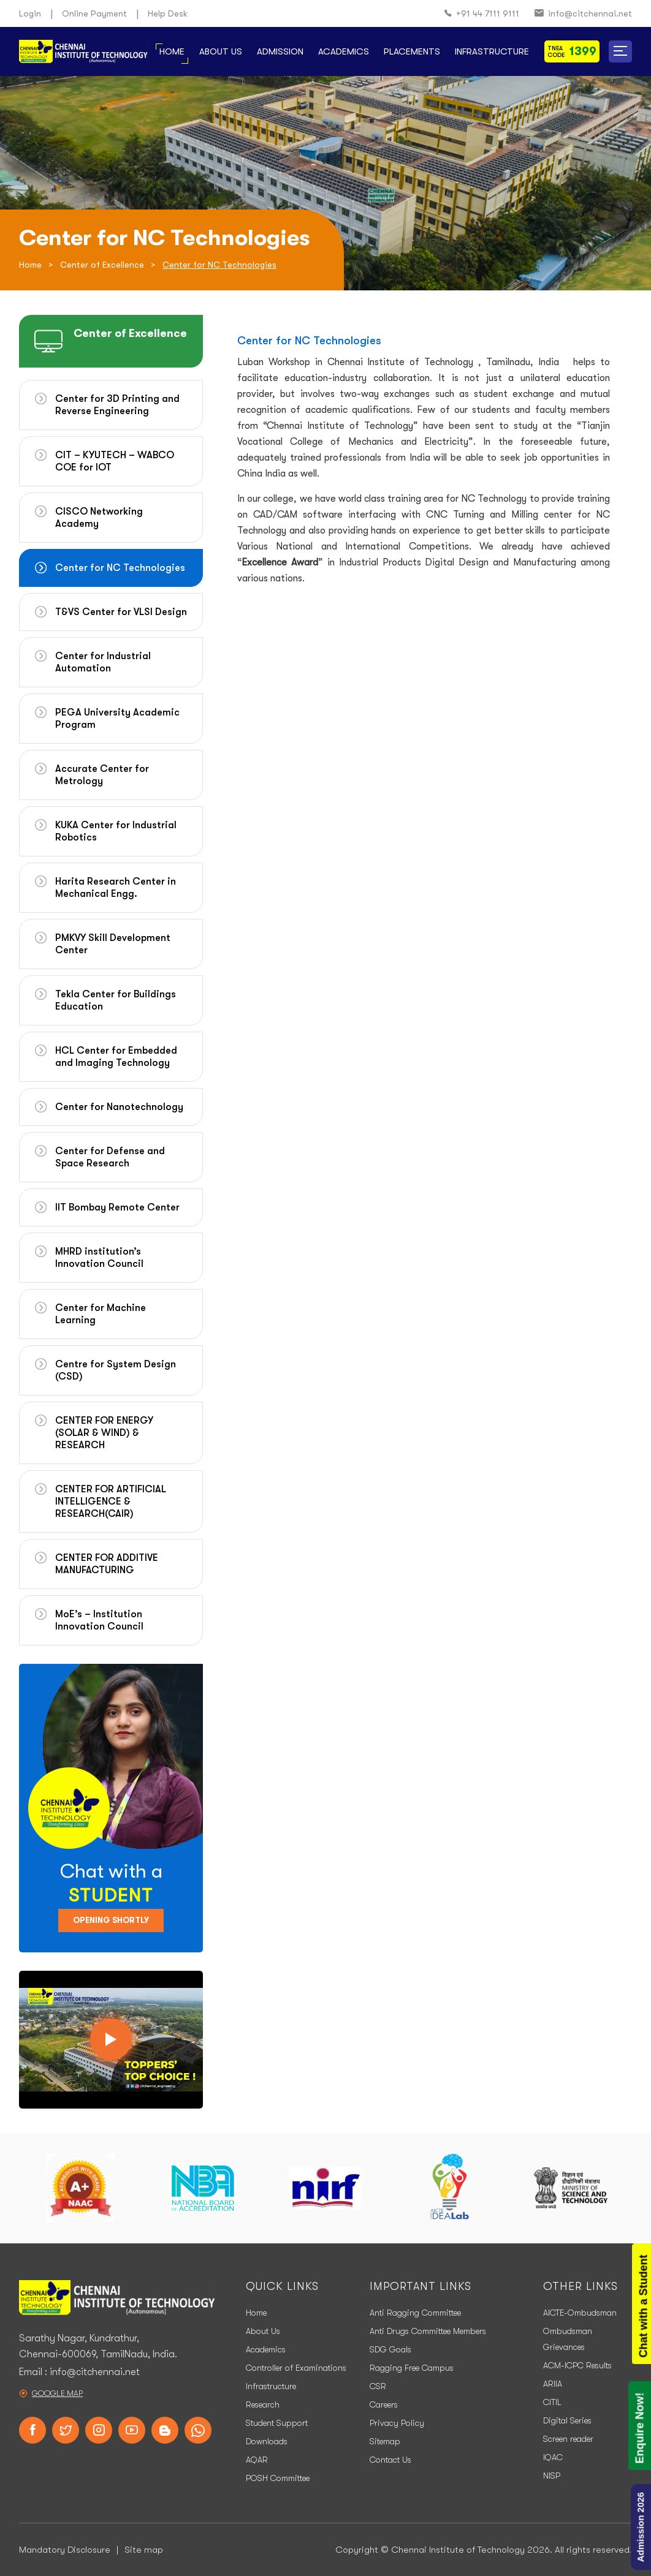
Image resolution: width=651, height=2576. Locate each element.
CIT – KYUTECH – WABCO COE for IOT (114, 461)
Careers (384, 2404)
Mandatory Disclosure (64, 2549)
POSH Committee (278, 2478)
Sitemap (385, 2441)
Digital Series (567, 2420)
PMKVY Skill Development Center (112, 944)
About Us (220, 51)
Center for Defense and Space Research (110, 1157)
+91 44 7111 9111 (481, 14)
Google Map (57, 2393)
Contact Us (390, 2460)
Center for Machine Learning (100, 1314)
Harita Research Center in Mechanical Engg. (115, 887)
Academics (343, 51)
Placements (412, 51)
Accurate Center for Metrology (102, 775)
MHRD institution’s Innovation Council (99, 1257)
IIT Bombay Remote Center (117, 1207)
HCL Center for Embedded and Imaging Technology (116, 1056)
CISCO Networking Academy (99, 517)
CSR (378, 2386)
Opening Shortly (111, 1920)
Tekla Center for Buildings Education (115, 1000)
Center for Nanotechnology (119, 1106)
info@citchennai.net (583, 14)
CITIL (552, 2402)
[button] (620, 51)
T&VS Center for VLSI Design (121, 612)
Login (30, 13)
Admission (280, 51)
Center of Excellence (102, 265)
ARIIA (552, 2384)
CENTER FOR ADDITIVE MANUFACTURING (106, 1564)
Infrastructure (492, 51)
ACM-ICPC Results (577, 2365)
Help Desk (168, 13)
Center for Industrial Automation (103, 662)
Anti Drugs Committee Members (428, 2331)
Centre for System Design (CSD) (115, 1370)
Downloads (266, 2441)
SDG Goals (390, 2349)
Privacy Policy (397, 2423)
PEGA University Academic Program (117, 718)
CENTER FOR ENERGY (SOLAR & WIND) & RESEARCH (104, 1433)
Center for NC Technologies (120, 567)
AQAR (257, 2460)
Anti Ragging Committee (415, 2312)
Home (172, 51)
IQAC (553, 2457)
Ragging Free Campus (412, 2368)
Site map (143, 2549)
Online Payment (94, 13)
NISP (551, 2475)
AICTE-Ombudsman (580, 2312)
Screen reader (568, 2439)
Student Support (277, 2423)
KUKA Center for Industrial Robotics (116, 831)
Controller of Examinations (296, 2368)
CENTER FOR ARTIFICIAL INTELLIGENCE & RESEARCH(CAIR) (110, 1501)
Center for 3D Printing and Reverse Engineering (117, 405)
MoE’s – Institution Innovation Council (99, 1620)
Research (263, 2404)
